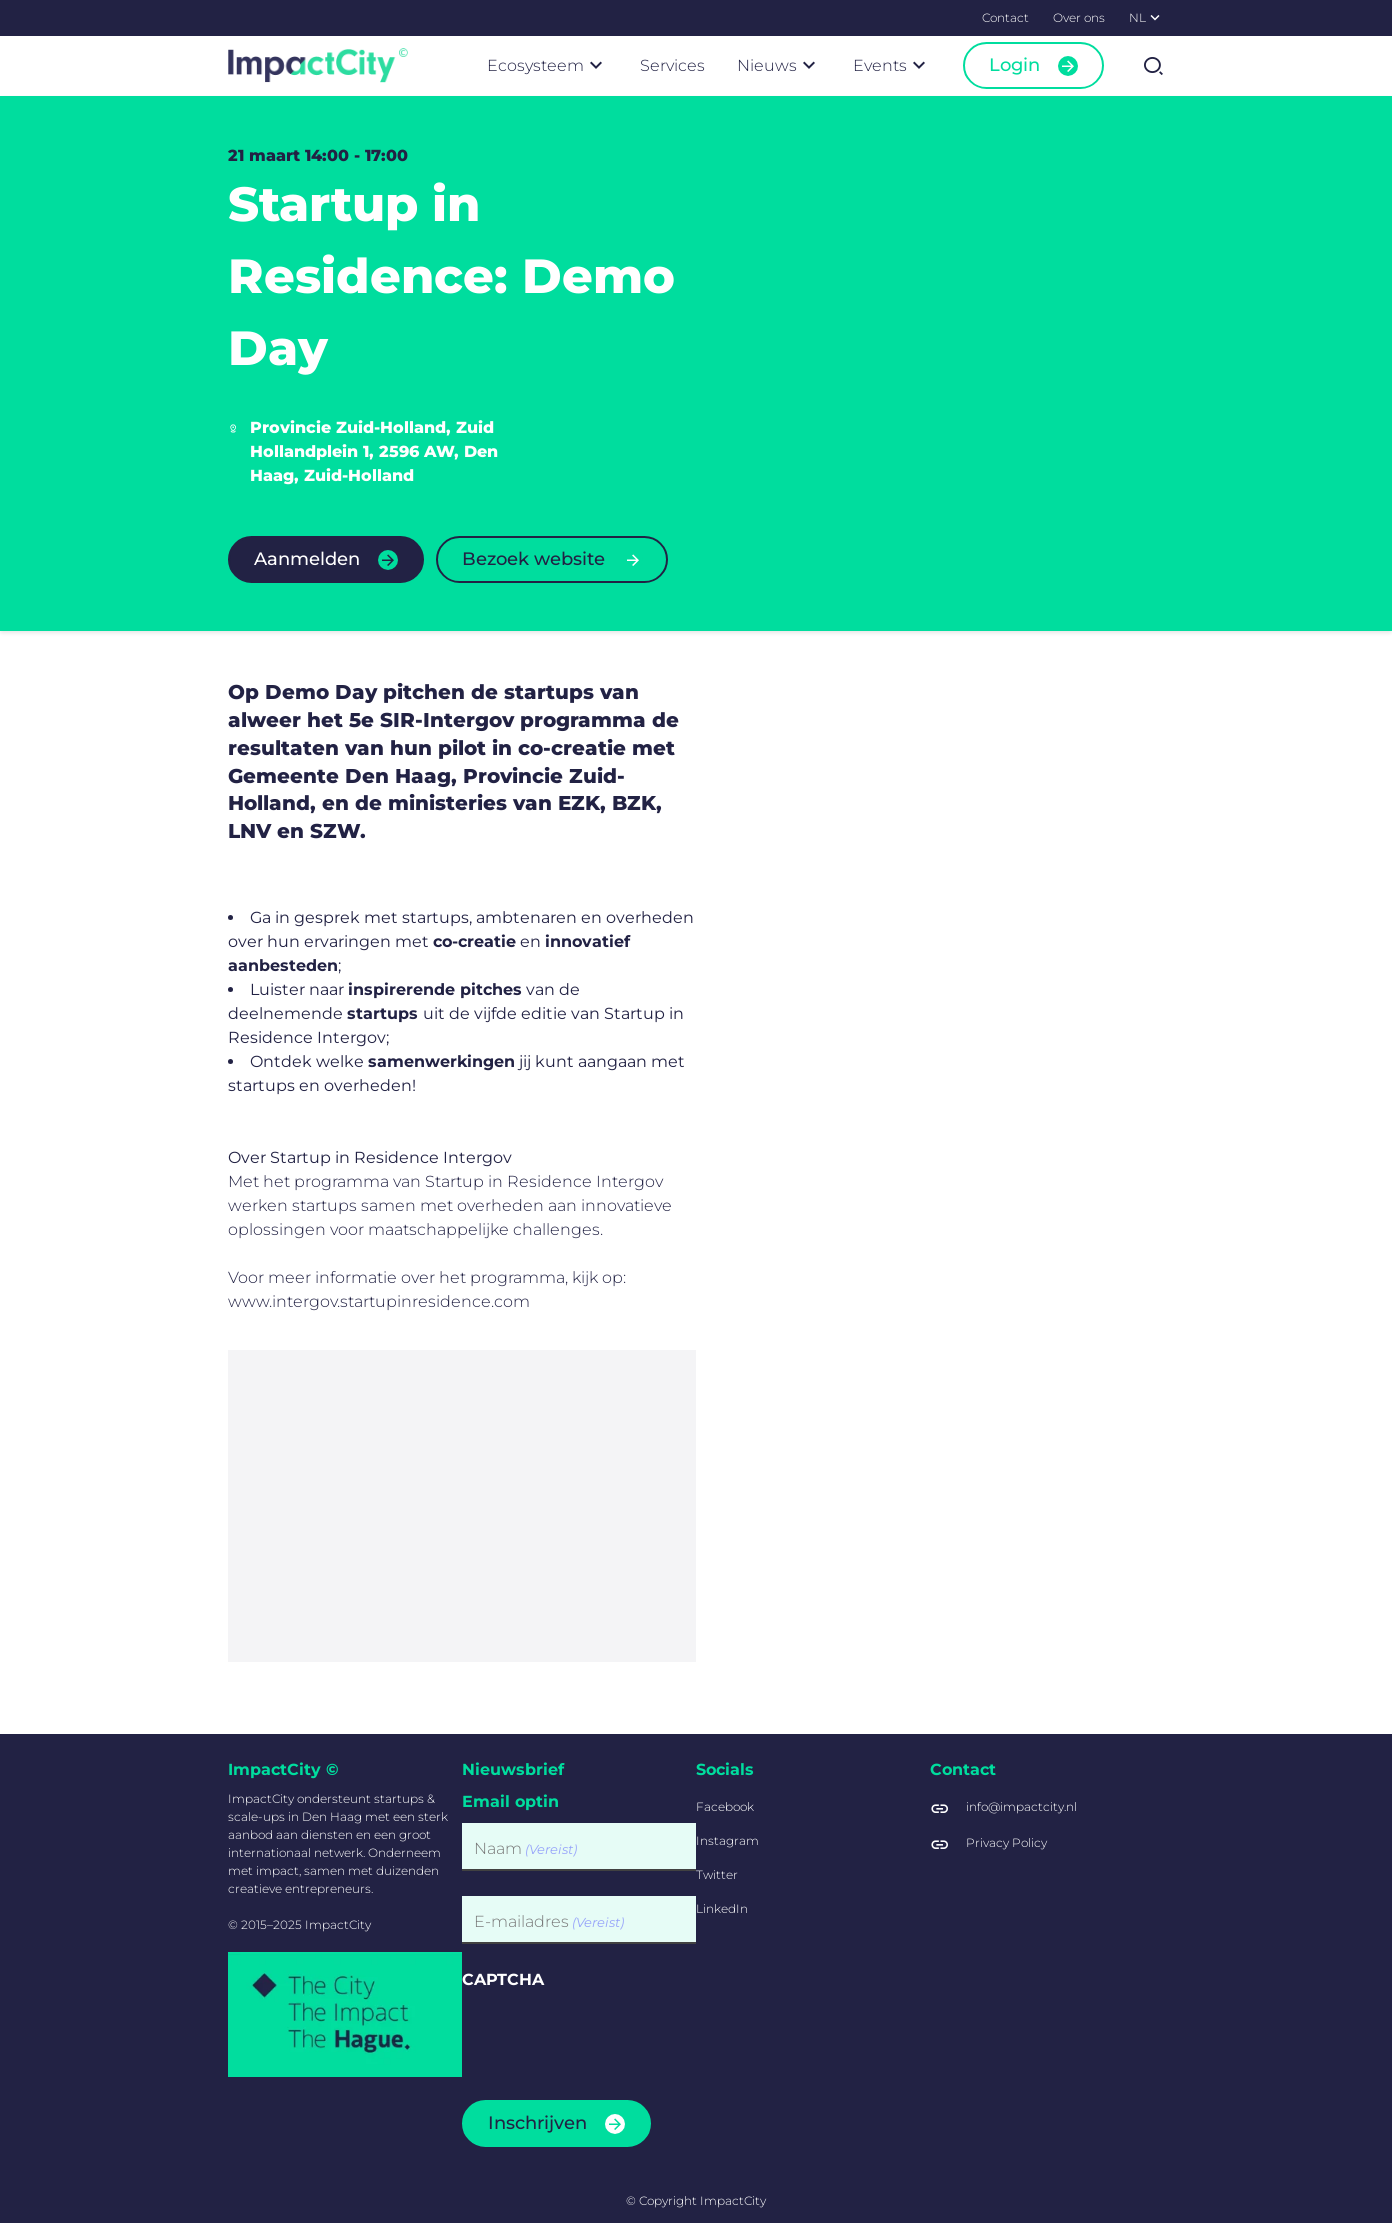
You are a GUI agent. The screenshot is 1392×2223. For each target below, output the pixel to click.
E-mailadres (549, 1922)
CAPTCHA (503, 1979)
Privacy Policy (1006, 1842)
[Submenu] (1155, 17)
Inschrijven (537, 2123)
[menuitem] (1005, 18)
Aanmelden (307, 559)
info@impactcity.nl (1021, 1806)
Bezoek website (533, 559)
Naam (525, 1849)
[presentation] (614, 2039)
